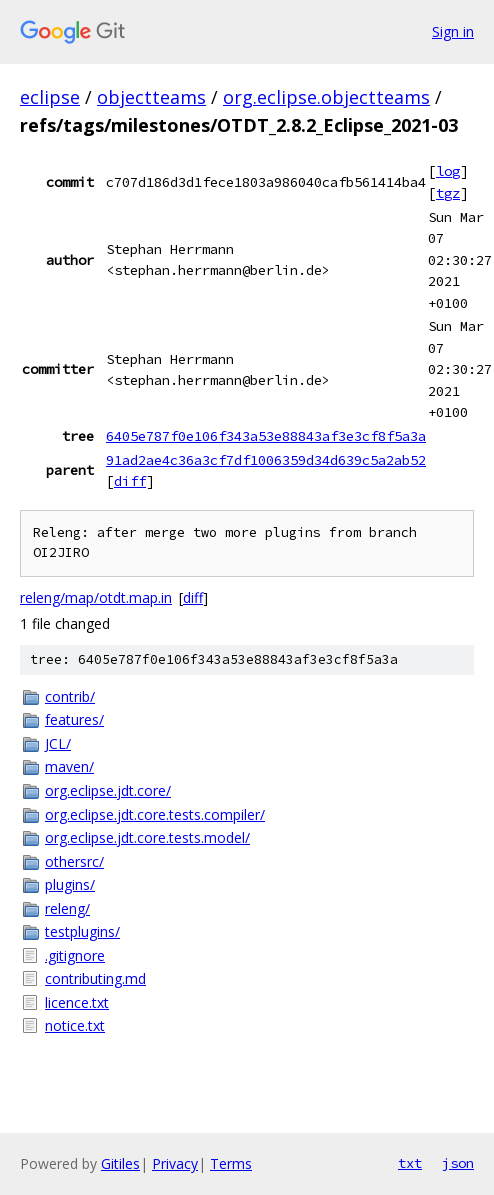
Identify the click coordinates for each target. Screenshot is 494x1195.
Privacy (175, 1163)
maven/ (69, 766)
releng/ (67, 908)
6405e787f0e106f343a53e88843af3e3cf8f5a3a (266, 436)
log (448, 171)
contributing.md (95, 978)
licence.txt (77, 1002)
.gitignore (75, 955)
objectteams (151, 97)
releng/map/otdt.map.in (96, 597)
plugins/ (70, 884)
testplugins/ (82, 931)
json (458, 1163)
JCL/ (58, 743)
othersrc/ (74, 861)
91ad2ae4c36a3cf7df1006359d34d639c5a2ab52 (266, 460)
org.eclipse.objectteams (326, 97)
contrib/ (70, 696)
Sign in (453, 31)
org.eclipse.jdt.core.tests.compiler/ (155, 814)
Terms (231, 1163)
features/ (74, 719)
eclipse (50, 97)
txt (410, 1163)
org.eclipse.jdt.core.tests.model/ (147, 837)
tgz (448, 193)
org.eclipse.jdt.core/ (108, 790)
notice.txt (75, 1025)
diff (130, 481)
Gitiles (120, 1163)
